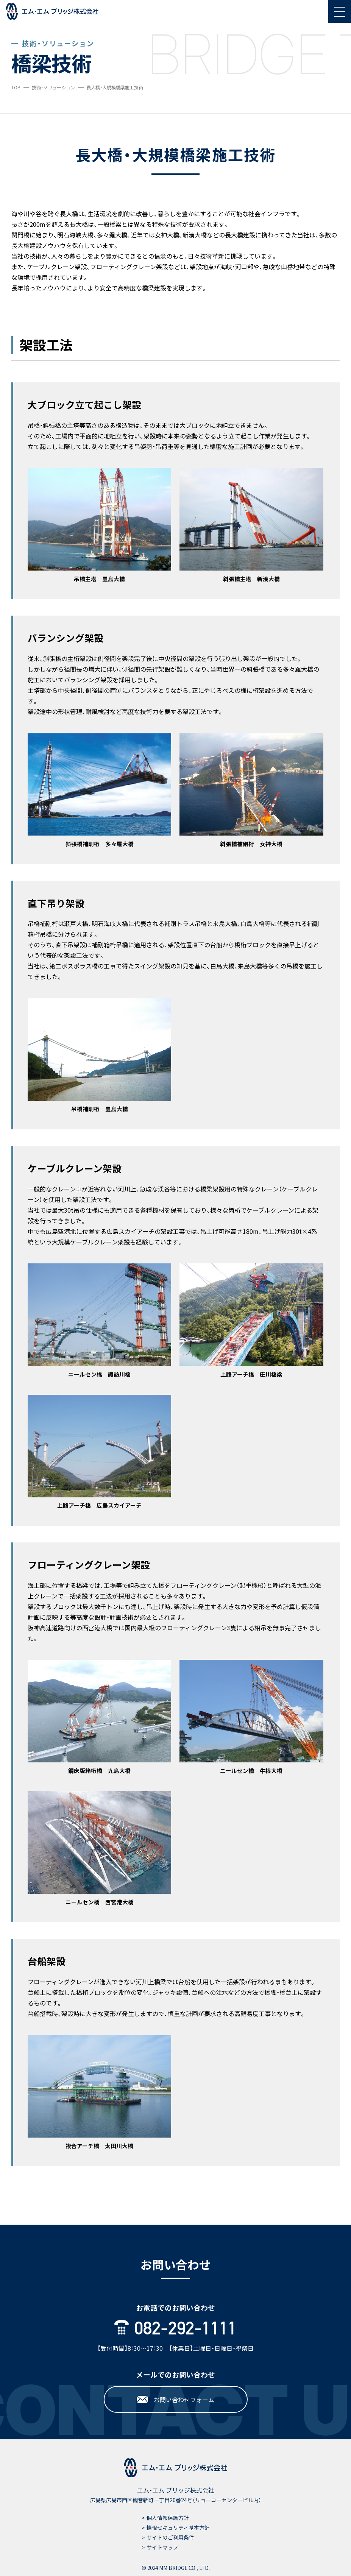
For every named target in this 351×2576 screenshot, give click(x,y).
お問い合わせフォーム (175, 2399)
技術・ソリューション (53, 87)
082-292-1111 (175, 2328)
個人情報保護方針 (168, 2517)
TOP (15, 87)
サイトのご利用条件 (170, 2537)
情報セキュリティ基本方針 (178, 2527)
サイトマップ (162, 2547)
